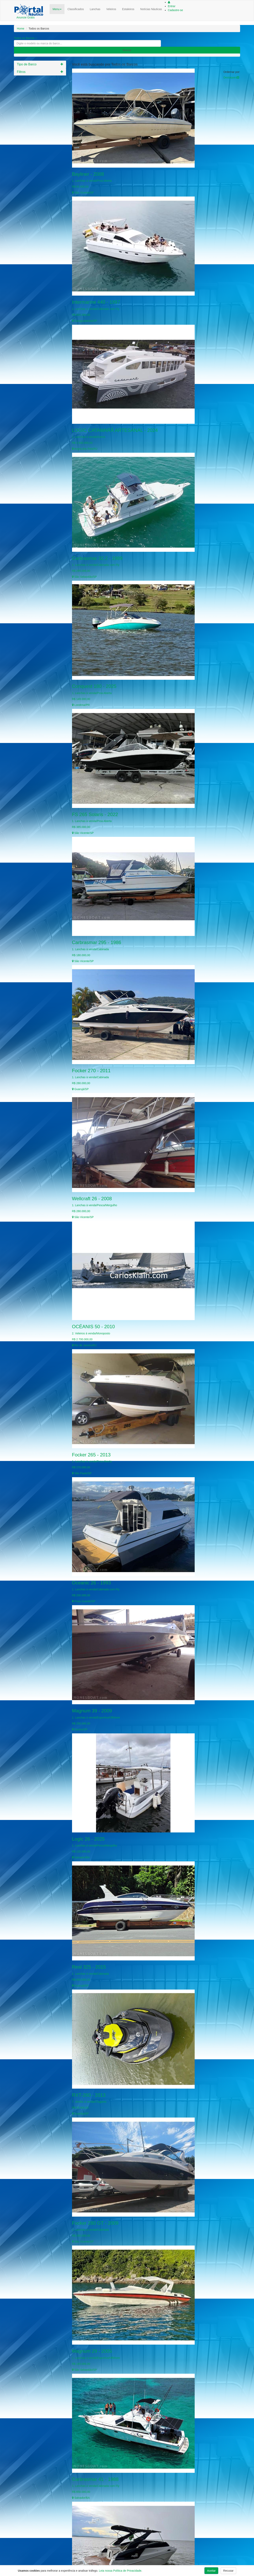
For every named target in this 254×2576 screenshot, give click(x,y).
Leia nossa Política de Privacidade (120, 2570)
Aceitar (211, 2570)
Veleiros (111, 9)
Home (20, 28)
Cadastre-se (175, 10)
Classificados (75, 9)
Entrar (171, 6)
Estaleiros (128, 9)
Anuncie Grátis (25, 17)
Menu (57, 9)
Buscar (127, 50)
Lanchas (95, 9)
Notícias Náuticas (151, 9)
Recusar (228, 2570)
